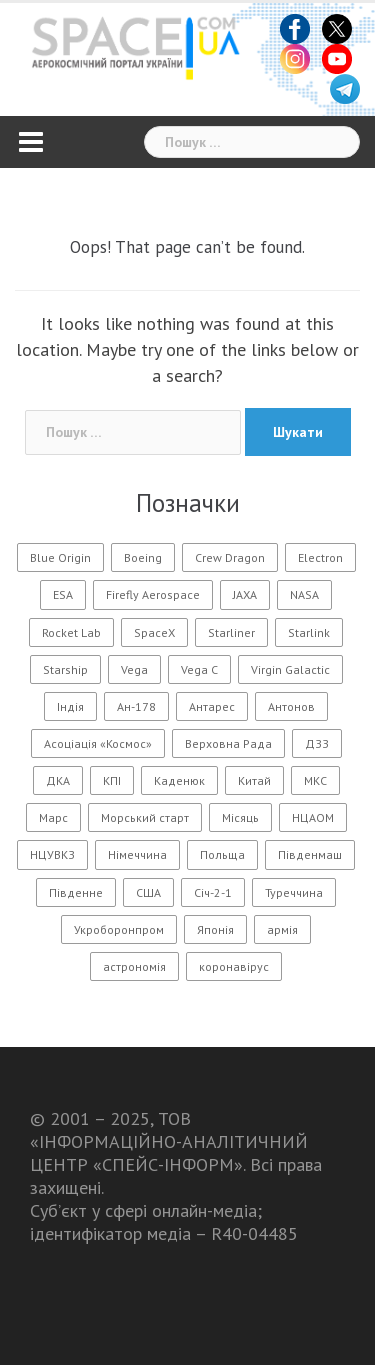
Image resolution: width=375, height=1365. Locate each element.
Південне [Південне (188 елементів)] (76, 892)
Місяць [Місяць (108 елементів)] (240, 817)
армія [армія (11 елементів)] (282, 929)
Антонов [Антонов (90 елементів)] (291, 706)
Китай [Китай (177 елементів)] (254, 780)
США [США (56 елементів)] (148, 892)
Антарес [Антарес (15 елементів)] (212, 706)
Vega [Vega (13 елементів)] (134, 669)
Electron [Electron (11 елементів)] (320, 557)
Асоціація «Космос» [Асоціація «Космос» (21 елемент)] (98, 743)
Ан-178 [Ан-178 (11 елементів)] (136, 706)
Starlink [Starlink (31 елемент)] (309, 632)
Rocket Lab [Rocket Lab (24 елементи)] (71, 632)
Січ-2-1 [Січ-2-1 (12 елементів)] (213, 892)
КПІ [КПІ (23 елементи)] (112, 780)
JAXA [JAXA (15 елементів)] (245, 594)
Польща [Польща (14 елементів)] (222, 854)
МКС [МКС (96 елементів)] (315, 780)
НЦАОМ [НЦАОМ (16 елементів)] (313, 817)
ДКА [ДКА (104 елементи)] (58, 780)
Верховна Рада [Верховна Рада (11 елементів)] (228, 743)
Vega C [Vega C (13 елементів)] (199, 669)
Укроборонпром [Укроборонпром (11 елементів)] (119, 929)
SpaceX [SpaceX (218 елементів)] (154, 632)
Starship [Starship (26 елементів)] (65, 669)
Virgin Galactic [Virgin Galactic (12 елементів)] (290, 669)
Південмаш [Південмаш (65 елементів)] (310, 854)
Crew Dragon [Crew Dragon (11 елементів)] (230, 557)
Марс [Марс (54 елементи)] (53, 817)
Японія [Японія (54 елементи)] (215, 929)
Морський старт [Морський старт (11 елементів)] (145, 817)
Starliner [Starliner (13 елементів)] (231, 632)
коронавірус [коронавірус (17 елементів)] (234, 966)
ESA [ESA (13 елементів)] (63, 594)
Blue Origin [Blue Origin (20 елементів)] (60, 557)
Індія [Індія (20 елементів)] (70, 706)
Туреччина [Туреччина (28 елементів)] (294, 892)
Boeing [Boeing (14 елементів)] (143, 557)
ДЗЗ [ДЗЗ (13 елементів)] (317, 743)
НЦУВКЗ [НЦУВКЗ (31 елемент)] (52, 854)
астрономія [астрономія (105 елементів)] (134, 966)
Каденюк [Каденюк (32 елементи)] (179, 780)
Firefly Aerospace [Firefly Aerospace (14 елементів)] (153, 594)
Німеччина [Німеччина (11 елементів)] (137, 854)
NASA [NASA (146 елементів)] (304, 594)
